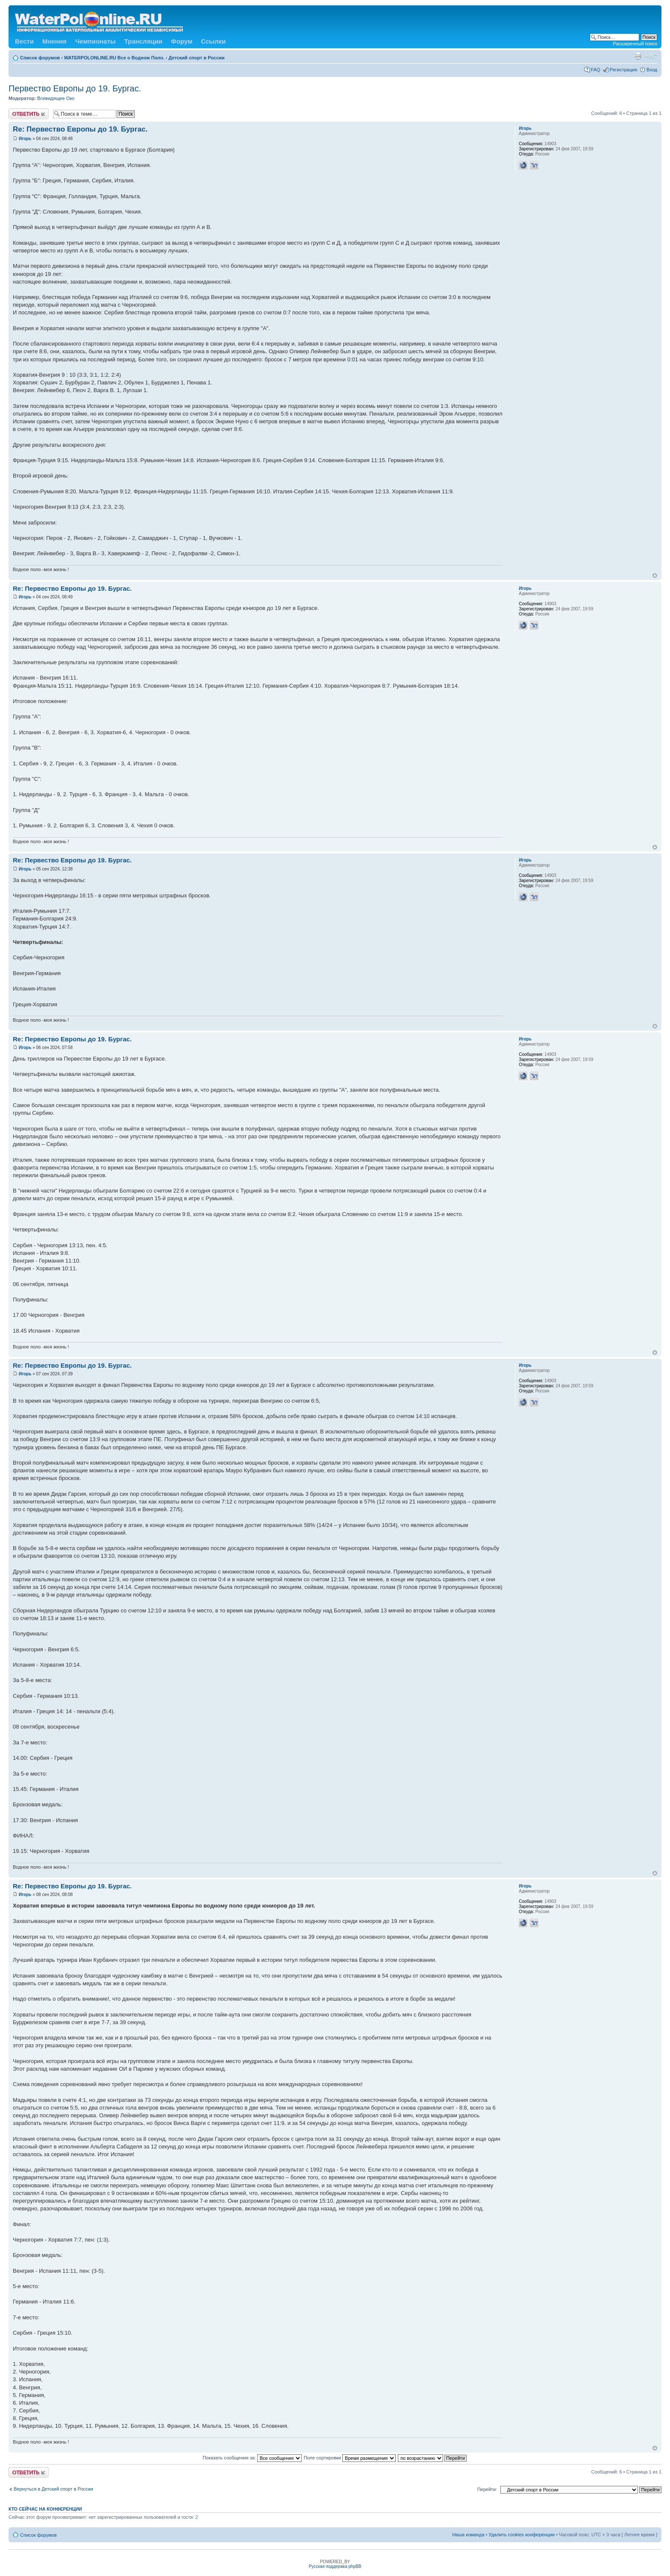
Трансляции (143, 41)
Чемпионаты (95, 41)
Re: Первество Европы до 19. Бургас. (80, 129)
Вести (24, 41)
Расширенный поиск (635, 43)
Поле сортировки (350, 2457)
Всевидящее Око (55, 98)
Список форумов (40, 57)
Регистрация (623, 69)
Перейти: (487, 2489)
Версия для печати (638, 56)
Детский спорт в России (197, 57)
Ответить (29, 113)
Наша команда (468, 2534)
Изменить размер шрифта (651, 56)
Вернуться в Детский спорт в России (53, 2488)
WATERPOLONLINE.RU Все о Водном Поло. (114, 57)
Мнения (54, 41)
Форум (181, 41)
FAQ (595, 69)
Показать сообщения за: (252, 2457)
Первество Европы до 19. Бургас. (75, 88)
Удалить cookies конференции (522, 2534)
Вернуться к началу (654, 575)
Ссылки (213, 41)
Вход (651, 69)
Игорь (25, 138)
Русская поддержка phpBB (335, 2566)
